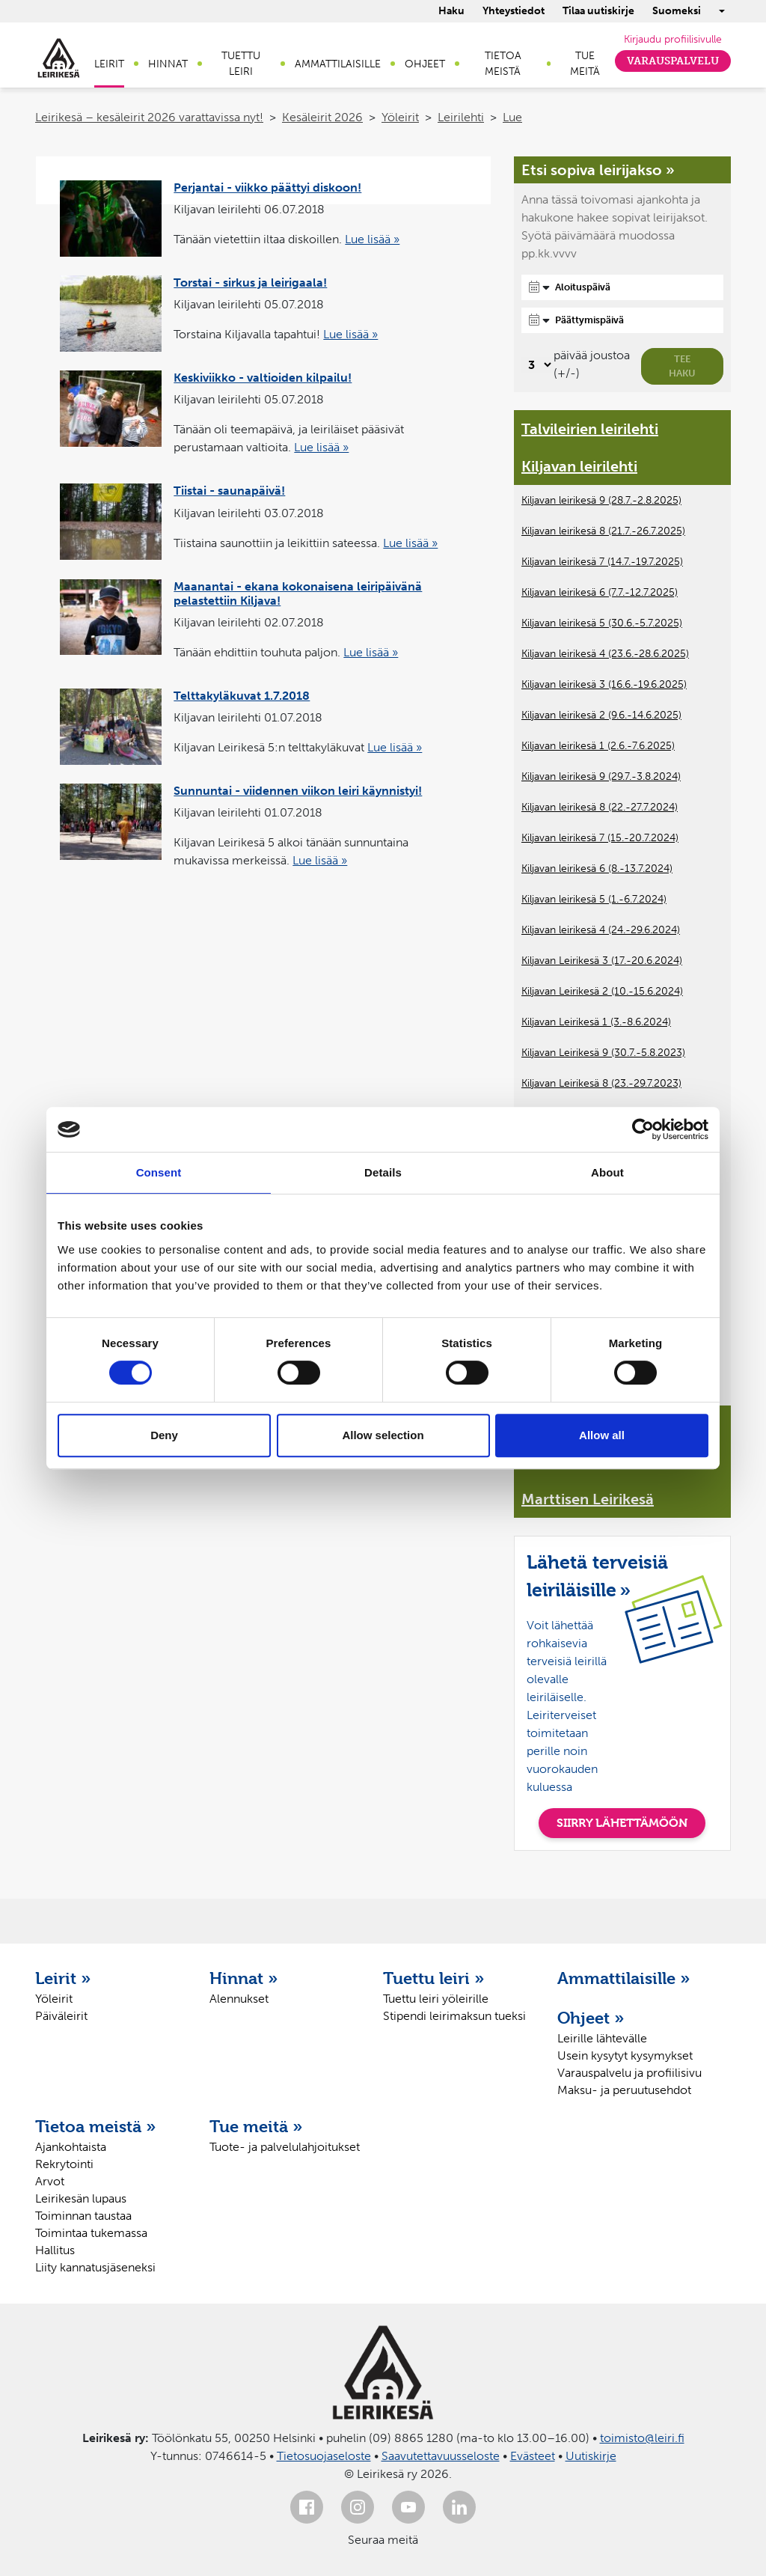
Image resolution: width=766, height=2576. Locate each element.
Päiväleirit (61, 2016)
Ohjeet (425, 64)
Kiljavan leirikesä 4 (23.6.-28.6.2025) (605, 653)
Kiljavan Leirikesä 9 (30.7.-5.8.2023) (603, 1052)
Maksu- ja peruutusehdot (624, 2090)
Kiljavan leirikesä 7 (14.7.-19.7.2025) (602, 561)
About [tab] (607, 1172)
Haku (451, 10)
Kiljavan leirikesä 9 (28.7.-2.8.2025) (601, 500)
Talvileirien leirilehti (589, 429)
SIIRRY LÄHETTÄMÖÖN (622, 1823)
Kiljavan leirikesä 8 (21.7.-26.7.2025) (603, 531)
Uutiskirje (591, 2456)
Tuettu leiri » (434, 1978)
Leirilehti (461, 117)
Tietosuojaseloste (324, 2456)
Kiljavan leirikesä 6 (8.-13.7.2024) (596, 868)
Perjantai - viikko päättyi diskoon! (267, 187)
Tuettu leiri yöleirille (435, 1998)
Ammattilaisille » (623, 1978)
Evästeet (532, 2456)
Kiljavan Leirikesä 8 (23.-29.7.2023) (601, 1083)
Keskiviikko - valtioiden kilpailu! (263, 377)
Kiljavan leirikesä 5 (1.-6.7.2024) (594, 899)
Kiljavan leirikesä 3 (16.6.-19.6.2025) (604, 684)
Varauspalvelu (673, 61)
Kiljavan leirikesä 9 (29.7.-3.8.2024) (601, 776)
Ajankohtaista (70, 2147)
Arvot (49, 2181)
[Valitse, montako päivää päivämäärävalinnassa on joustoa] (537, 365)
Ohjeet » (591, 2017)
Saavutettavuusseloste (441, 2456)
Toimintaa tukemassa (91, 2233)
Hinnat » (243, 1978)
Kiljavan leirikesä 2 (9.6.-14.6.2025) (601, 715)
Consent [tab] (159, 1172)
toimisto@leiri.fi (642, 2438)
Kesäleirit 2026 (322, 117)
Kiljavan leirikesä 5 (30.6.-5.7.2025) (601, 623)
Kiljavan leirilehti (579, 466)
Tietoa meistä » (95, 2126)
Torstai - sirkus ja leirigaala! (250, 282)
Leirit (109, 64)
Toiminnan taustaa (83, 2216)
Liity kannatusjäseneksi (95, 2267)
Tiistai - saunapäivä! (229, 490)
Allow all (602, 1435)
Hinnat (168, 64)
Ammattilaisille (338, 64)
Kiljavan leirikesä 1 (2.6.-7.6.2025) (598, 745)
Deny (164, 1435)
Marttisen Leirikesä (587, 1499)
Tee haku (682, 366)
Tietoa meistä (503, 63)
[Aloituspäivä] (622, 287)
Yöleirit (400, 117)
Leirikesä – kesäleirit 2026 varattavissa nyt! (149, 117)
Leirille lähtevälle (602, 2038)
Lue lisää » (372, 239)
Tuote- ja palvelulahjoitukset (284, 2147)
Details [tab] (383, 1172)
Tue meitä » (256, 2126)
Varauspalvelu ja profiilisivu (629, 2073)
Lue (512, 117)
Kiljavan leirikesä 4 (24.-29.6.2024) (600, 930)
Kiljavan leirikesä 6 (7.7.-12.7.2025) (599, 592)
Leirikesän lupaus (80, 2198)
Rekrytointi (64, 2164)
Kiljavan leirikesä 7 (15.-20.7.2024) (599, 837)
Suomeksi (676, 10)
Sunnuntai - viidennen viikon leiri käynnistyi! (298, 791)
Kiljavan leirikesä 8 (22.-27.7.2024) (599, 807)
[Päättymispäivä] (622, 320)
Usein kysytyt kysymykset (625, 2055)
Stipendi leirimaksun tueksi (454, 2016)
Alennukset (239, 1998)
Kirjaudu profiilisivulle (673, 39)
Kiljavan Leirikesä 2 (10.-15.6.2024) (602, 991)
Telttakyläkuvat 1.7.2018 (242, 696)
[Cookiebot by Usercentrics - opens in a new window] (642, 1129)
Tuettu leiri (240, 63)
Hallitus (55, 2250)
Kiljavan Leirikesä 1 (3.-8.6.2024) (596, 1022)
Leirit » (63, 1978)
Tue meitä (585, 63)
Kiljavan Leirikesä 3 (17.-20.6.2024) (601, 960)
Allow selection (382, 1435)
